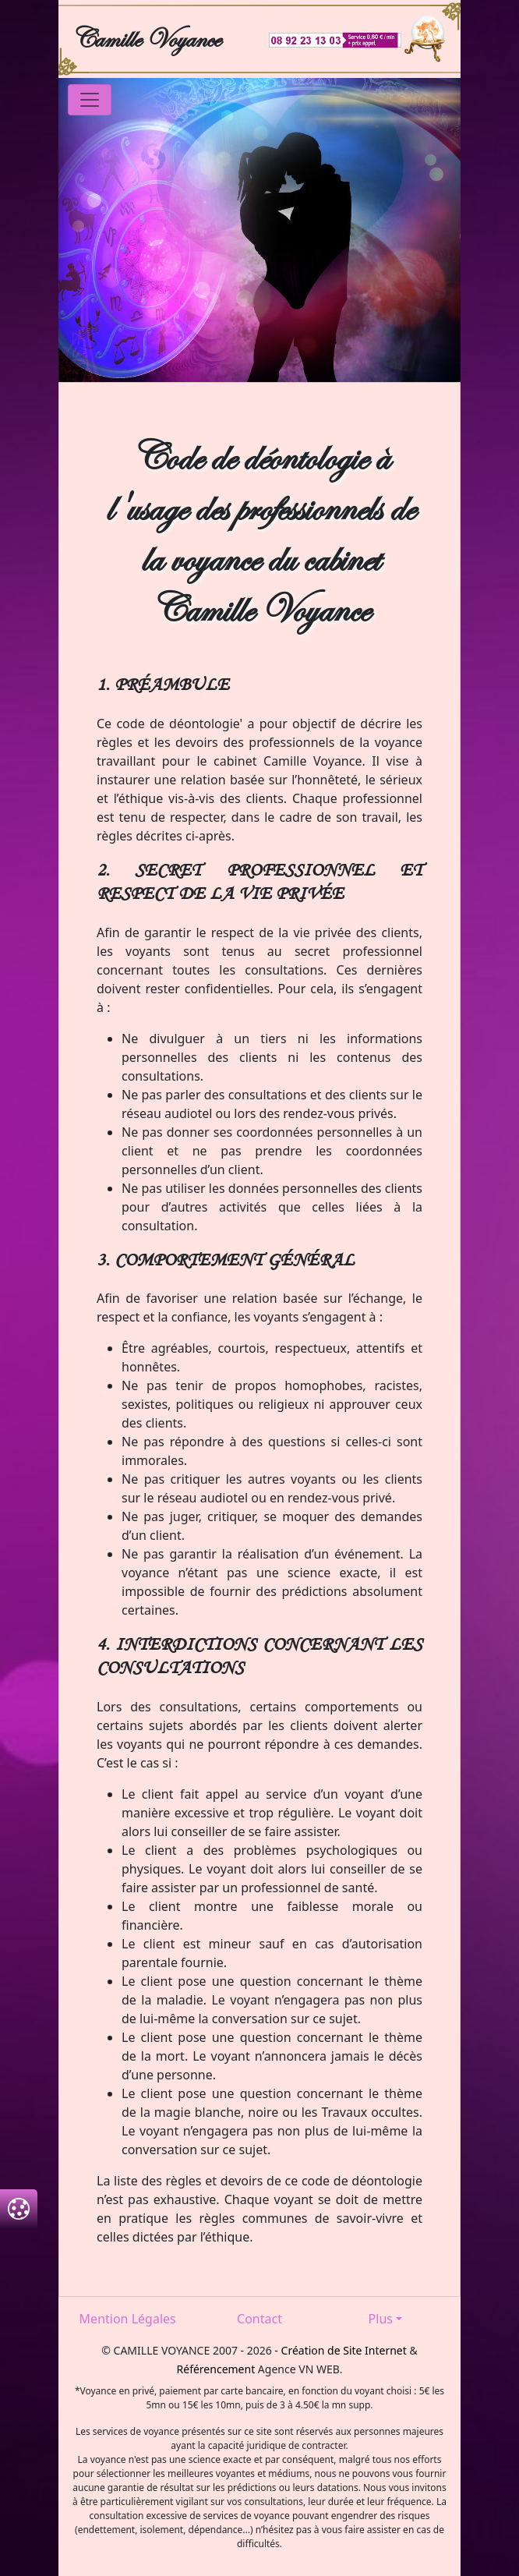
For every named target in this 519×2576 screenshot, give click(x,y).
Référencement (216, 2369)
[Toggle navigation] (89, 99)
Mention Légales (127, 2318)
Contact (259, 2318)
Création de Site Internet (344, 2350)
